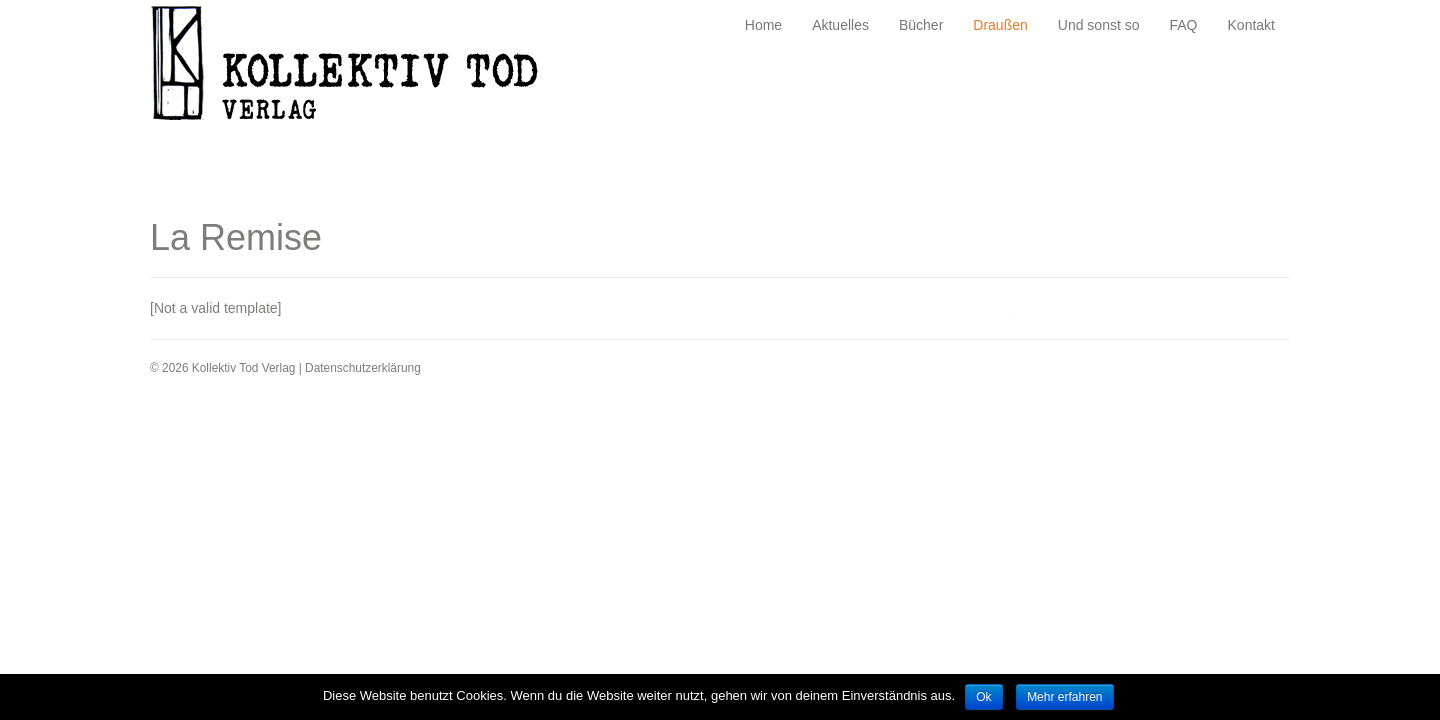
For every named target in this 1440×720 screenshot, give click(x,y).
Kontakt (1251, 25)
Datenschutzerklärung (363, 368)
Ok (983, 697)
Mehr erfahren (1064, 697)
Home (763, 25)
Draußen (1000, 25)
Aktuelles (840, 25)
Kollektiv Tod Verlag (359, 68)
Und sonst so (1099, 25)
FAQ (1184, 25)
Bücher (921, 25)
